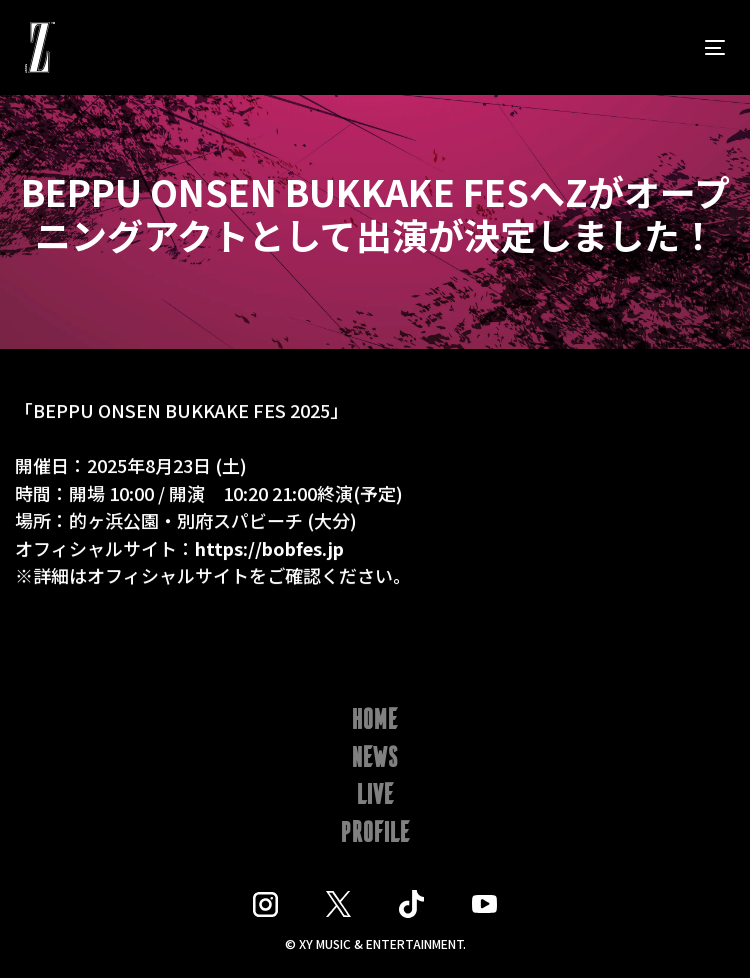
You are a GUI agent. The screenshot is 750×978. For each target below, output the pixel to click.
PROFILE (375, 834)
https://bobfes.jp (269, 551)
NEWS (375, 759)
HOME (375, 721)
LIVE (375, 796)
